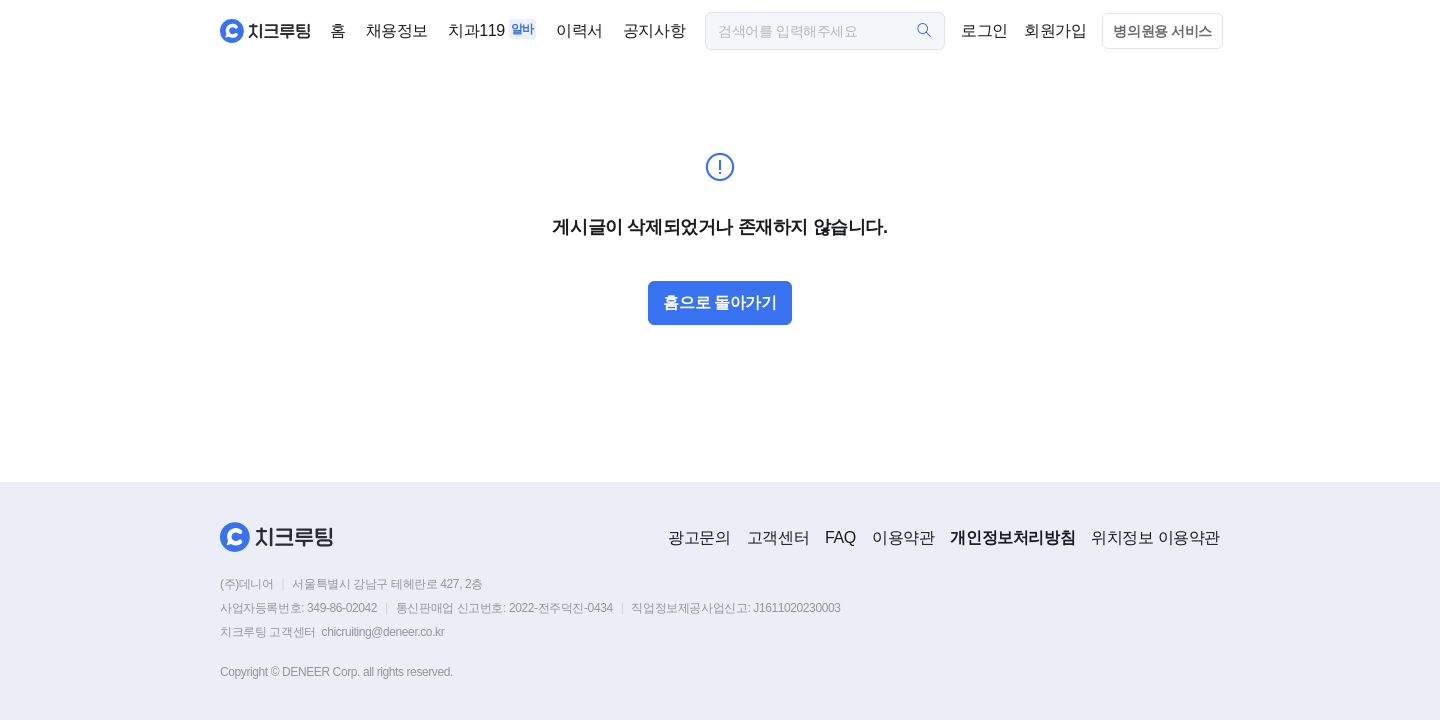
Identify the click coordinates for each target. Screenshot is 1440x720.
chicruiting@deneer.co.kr (383, 632)
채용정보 (397, 30)
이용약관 (903, 537)
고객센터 (778, 537)
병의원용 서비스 (1162, 31)
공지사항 (654, 30)
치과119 (476, 30)
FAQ (840, 537)
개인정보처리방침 (1012, 537)
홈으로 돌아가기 (719, 302)
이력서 (579, 30)
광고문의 (699, 537)
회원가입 (1055, 30)
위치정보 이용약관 (1155, 537)
